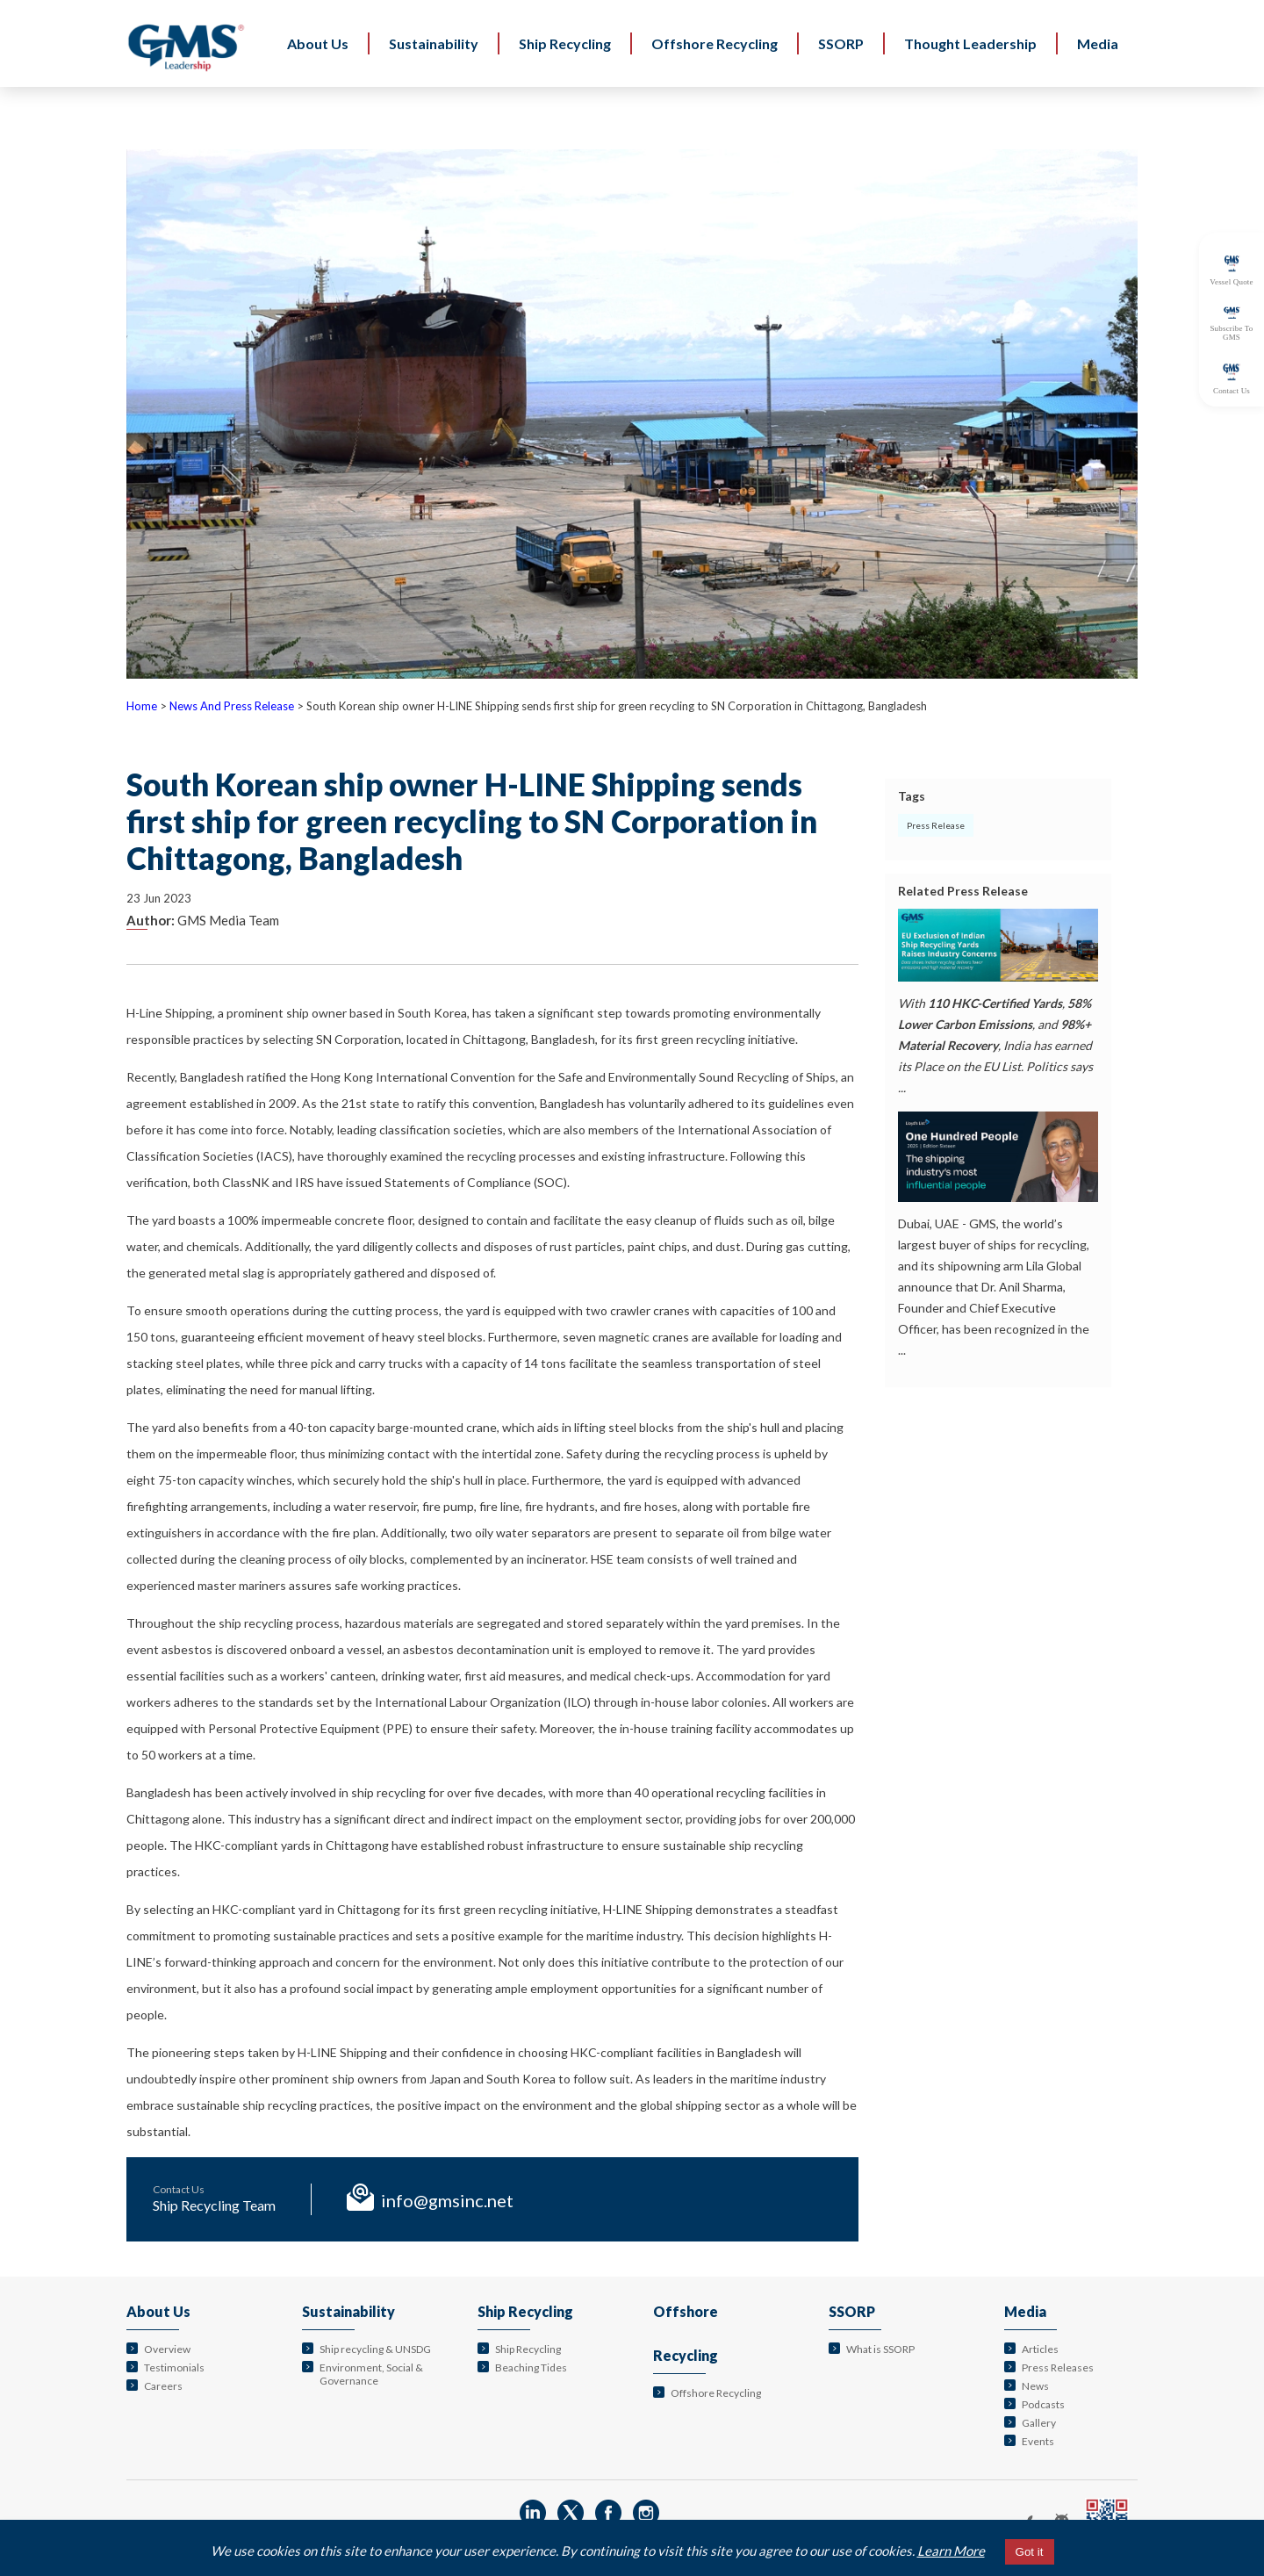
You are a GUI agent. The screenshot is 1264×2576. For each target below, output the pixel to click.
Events (1038, 2441)
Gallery (1039, 2422)
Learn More (951, 2550)
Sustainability (348, 2311)
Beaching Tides (531, 2367)
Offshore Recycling (716, 2393)
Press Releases (1058, 2367)
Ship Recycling (525, 2311)
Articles (1040, 2349)
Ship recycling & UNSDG (375, 2349)
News (1035, 2386)
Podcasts (1043, 2404)
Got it (1030, 2551)
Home (141, 706)
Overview (167, 2349)
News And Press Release (231, 706)
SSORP (852, 2311)
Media (1025, 2311)
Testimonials (174, 2367)
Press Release (936, 825)
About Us (158, 2311)
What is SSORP (880, 2349)
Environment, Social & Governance (371, 2374)
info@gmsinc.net (447, 2200)
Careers (163, 2386)
